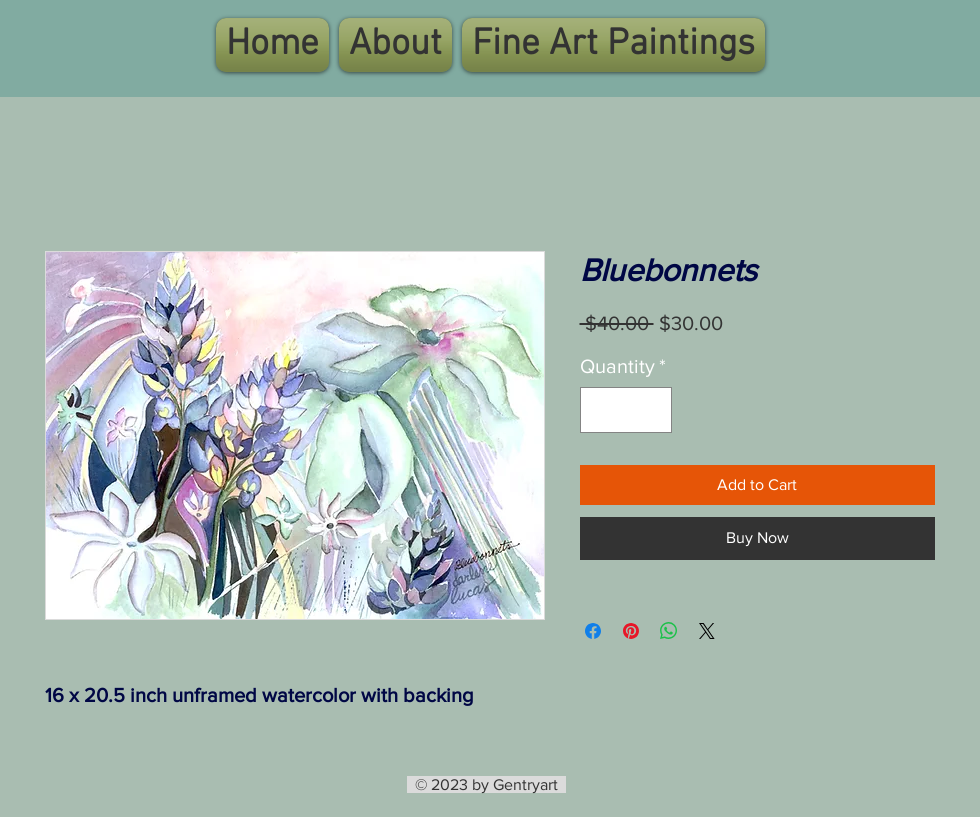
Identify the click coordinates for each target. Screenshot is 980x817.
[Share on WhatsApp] (669, 631)
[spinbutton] (626, 410)
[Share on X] (707, 631)
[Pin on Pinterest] (631, 631)
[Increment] (652, 410)
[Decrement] (600, 410)
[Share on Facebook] (593, 631)
